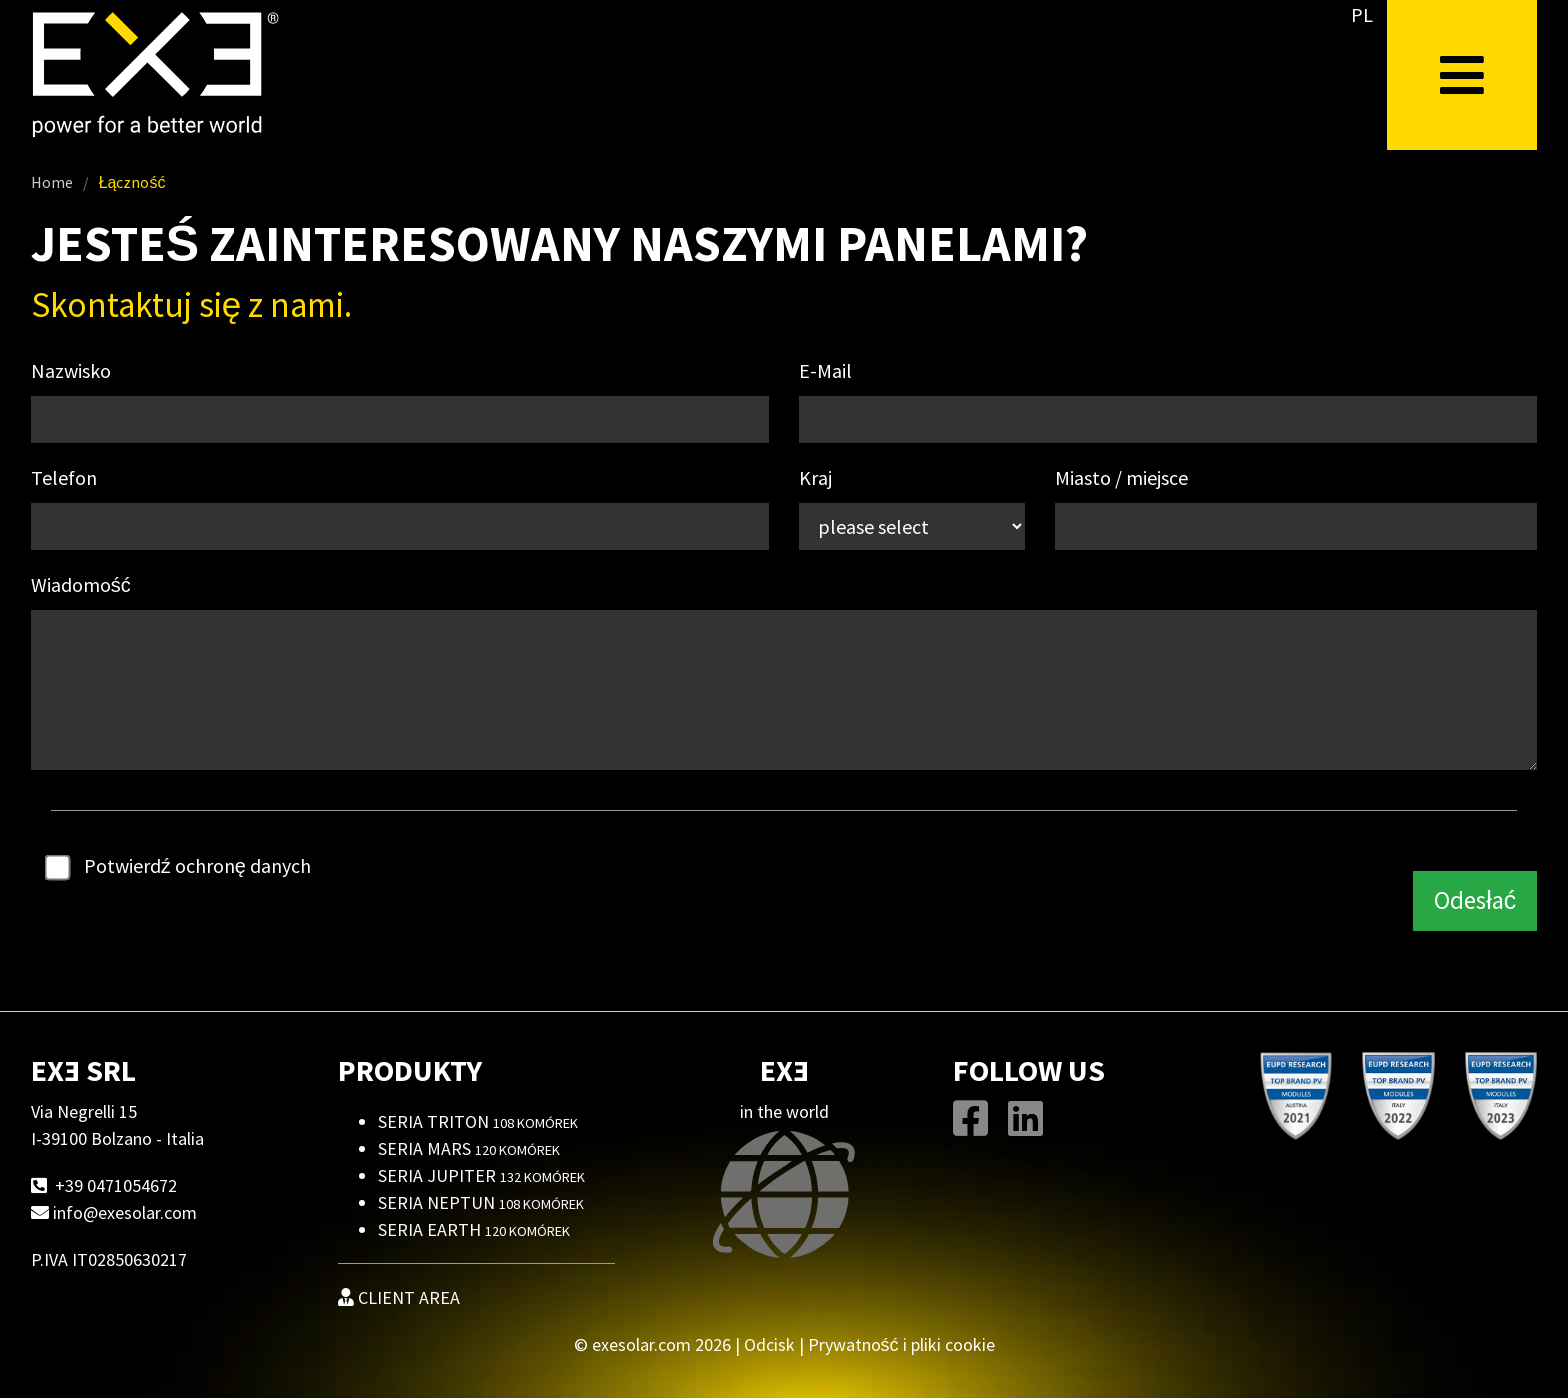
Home (52, 182)
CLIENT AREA (399, 1297)
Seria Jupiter (481, 1175)
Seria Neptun (481, 1202)
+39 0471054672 (116, 1185)
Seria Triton (478, 1121)
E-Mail (825, 370)
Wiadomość (81, 584)
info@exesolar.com (125, 1212)
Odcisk (769, 1344)
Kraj (815, 477)
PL (1362, 14)
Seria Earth (474, 1229)
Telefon (64, 477)
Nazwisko (71, 370)
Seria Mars (469, 1148)
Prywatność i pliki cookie (901, 1344)
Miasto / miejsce (1121, 477)
